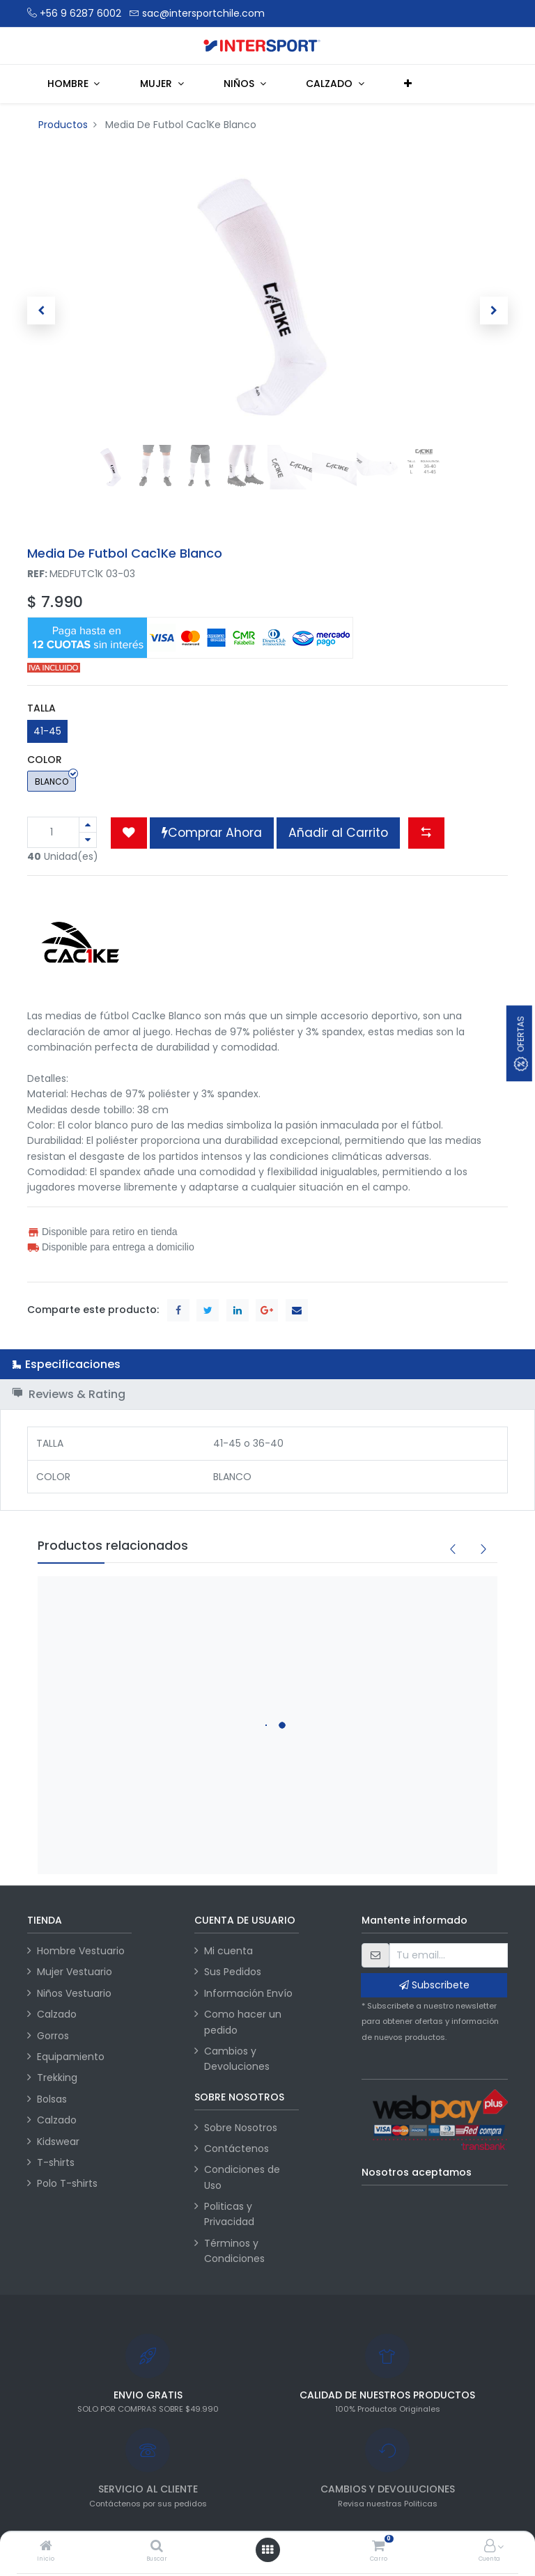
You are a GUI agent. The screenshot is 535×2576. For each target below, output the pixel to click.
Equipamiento (70, 2057)
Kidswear (58, 2142)
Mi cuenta (228, 1951)
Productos (63, 125)
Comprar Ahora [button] (212, 832)
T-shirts (56, 2162)
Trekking (57, 2077)
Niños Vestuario (74, 1993)
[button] (408, 83)
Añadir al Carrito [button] (338, 832)
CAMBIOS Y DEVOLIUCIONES (387, 2489)
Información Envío (248, 1993)
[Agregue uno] (87, 824)
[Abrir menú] (267, 2549)
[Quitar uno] (87, 840)
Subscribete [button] (434, 1985)
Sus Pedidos (232, 1972)
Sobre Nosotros (240, 2128)
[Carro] (378, 2547)
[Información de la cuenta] (489, 2547)
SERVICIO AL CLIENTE (148, 2489)
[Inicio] (46, 2547)
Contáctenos (236, 2148)
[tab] (267, 1364)
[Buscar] (156, 2547)
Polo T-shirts (67, 2183)
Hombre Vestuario (81, 1951)
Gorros (53, 2036)
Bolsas (52, 2099)
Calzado (57, 2014)
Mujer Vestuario (74, 1972)
